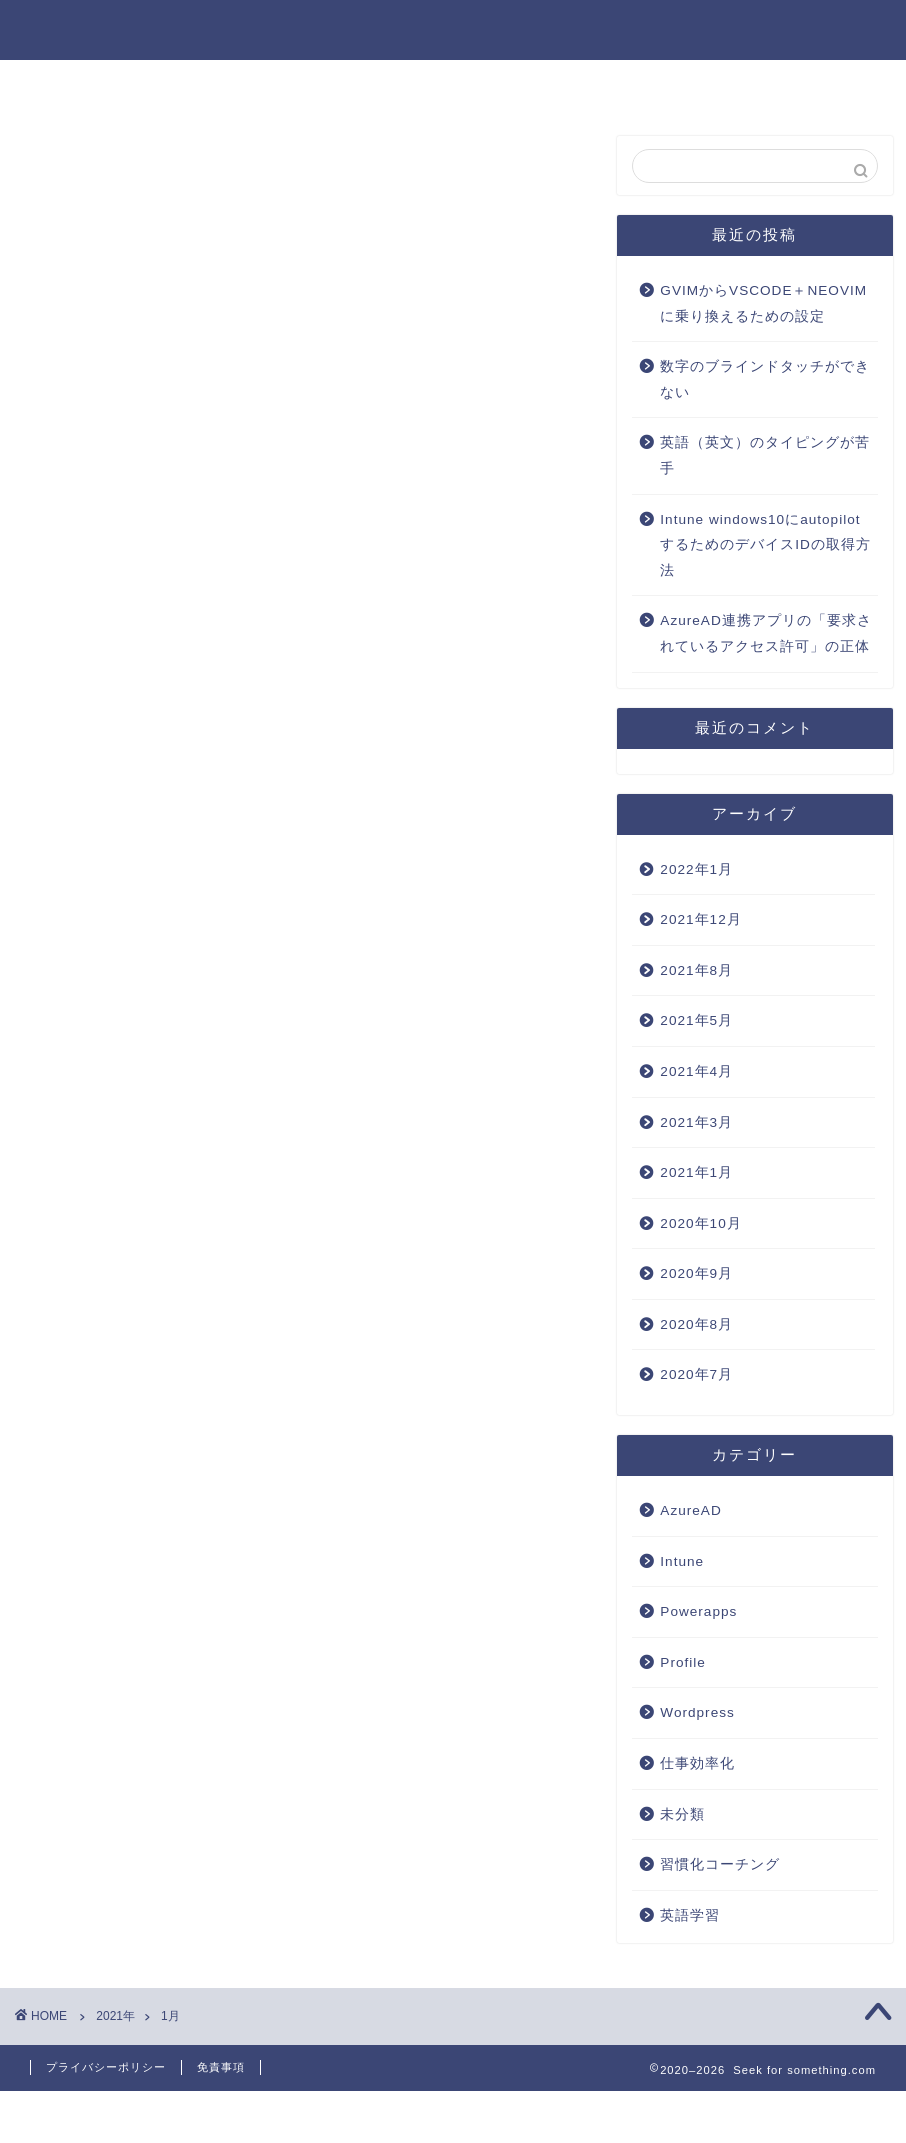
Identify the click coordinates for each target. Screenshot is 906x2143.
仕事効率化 (505, 84)
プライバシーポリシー (106, 2067)
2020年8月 (696, 1324)
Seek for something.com (453, 28)
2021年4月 (696, 1071)
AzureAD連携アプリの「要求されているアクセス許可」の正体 (765, 633)
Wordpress (697, 1712)
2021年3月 (696, 1122)
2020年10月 (700, 1223)
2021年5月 (696, 1020)
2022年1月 (696, 869)
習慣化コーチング (720, 1864)
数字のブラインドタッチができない (765, 379)
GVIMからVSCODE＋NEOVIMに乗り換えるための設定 (763, 303)
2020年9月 (696, 1273)
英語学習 (627, 84)
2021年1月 (696, 1172)
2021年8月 (696, 970)
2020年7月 (696, 1374)
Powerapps (698, 1611)
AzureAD (380, 84)
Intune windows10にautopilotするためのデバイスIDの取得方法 (765, 545)
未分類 (682, 1814)
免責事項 (221, 2067)
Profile (683, 1662)
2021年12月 (700, 919)
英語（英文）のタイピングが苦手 (765, 455)
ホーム (271, 84)
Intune (682, 1561)
